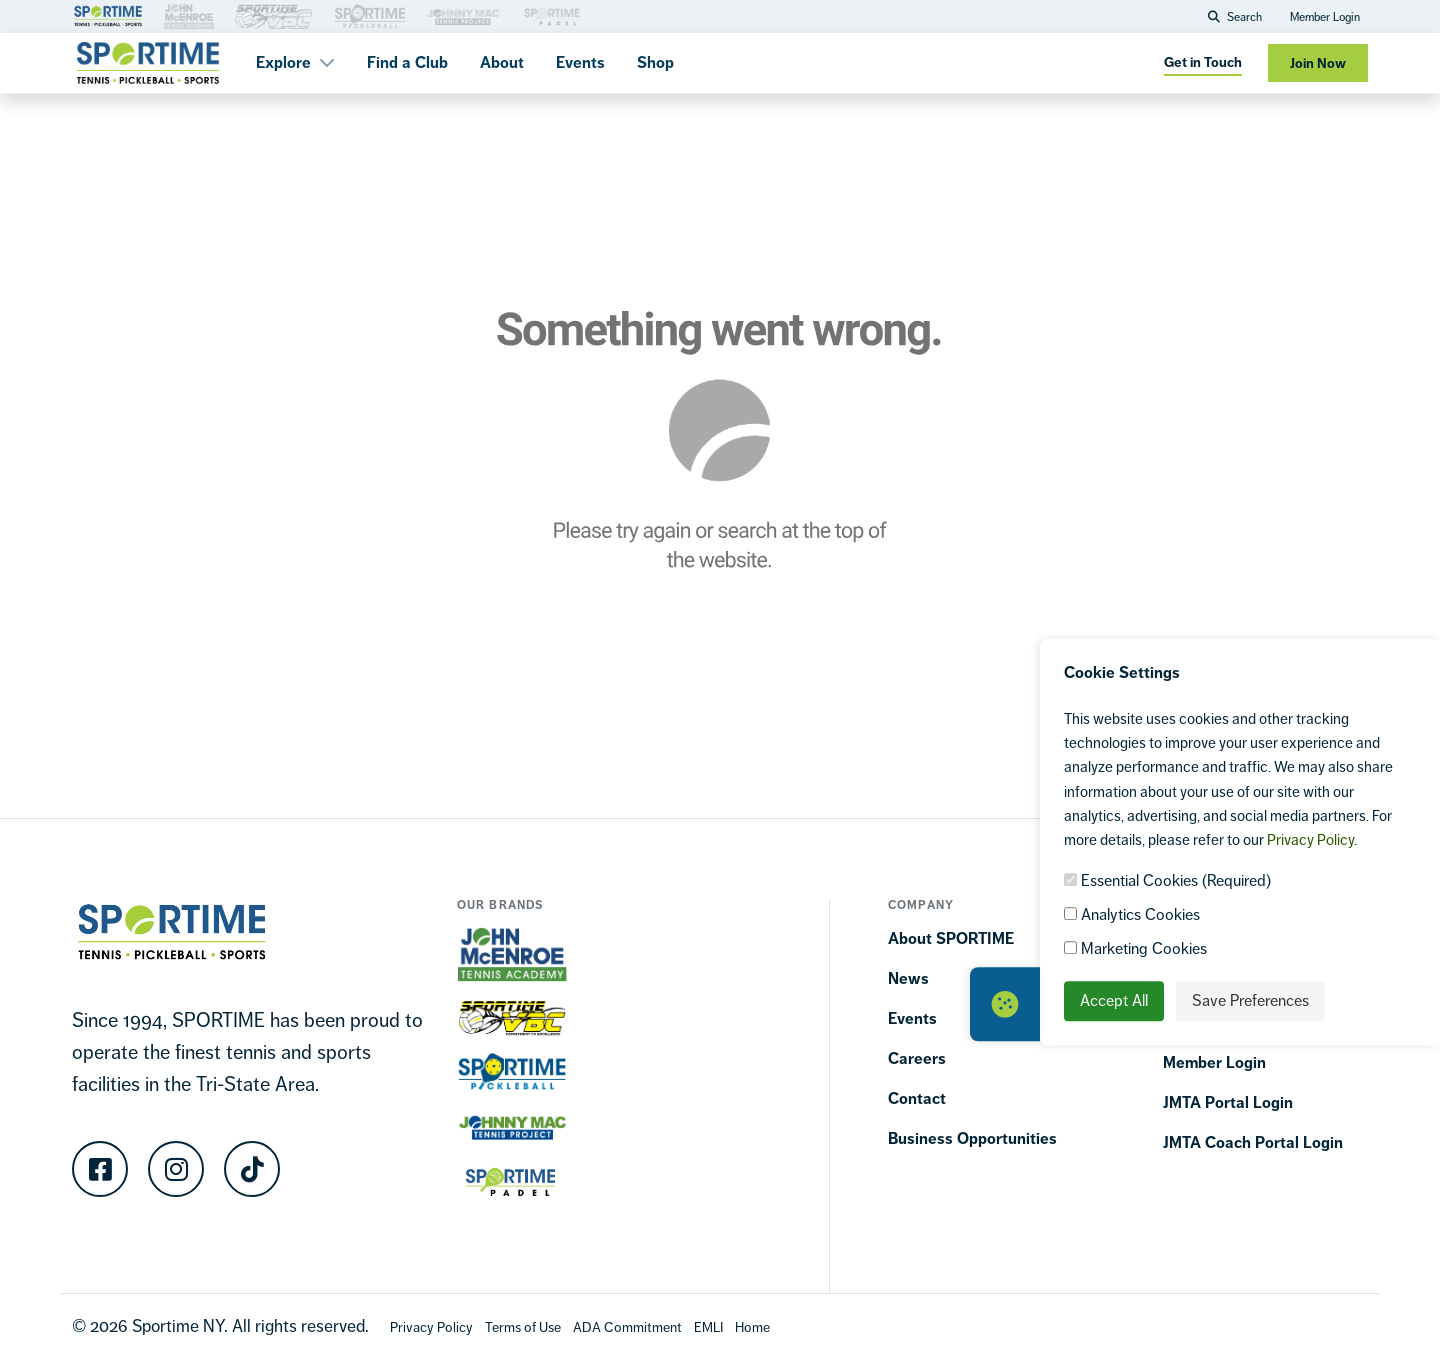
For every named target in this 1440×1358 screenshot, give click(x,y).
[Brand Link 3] (189, 14)
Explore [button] (295, 62)
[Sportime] (148, 63)
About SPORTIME (951, 938)
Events (580, 62)
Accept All (1114, 1000)
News (908, 978)
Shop (655, 62)
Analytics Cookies (1132, 914)
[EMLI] (708, 1326)
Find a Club (407, 62)
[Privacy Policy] (431, 1326)
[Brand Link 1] (108, 14)
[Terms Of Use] (523, 1326)
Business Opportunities (972, 1138)
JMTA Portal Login (1228, 1102)
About (502, 62)
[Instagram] (176, 1169)
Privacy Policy (1310, 839)
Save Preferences (1250, 1000)
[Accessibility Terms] (627, 1326)
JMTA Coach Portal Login (1253, 1142)
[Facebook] (100, 1169)
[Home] (752, 1326)
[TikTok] (252, 1169)
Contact (917, 1098)
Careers (917, 1058)
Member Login (1325, 17)
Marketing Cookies (1135, 948)
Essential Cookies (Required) (1167, 880)
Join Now (1318, 63)
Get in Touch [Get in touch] (1203, 62)
